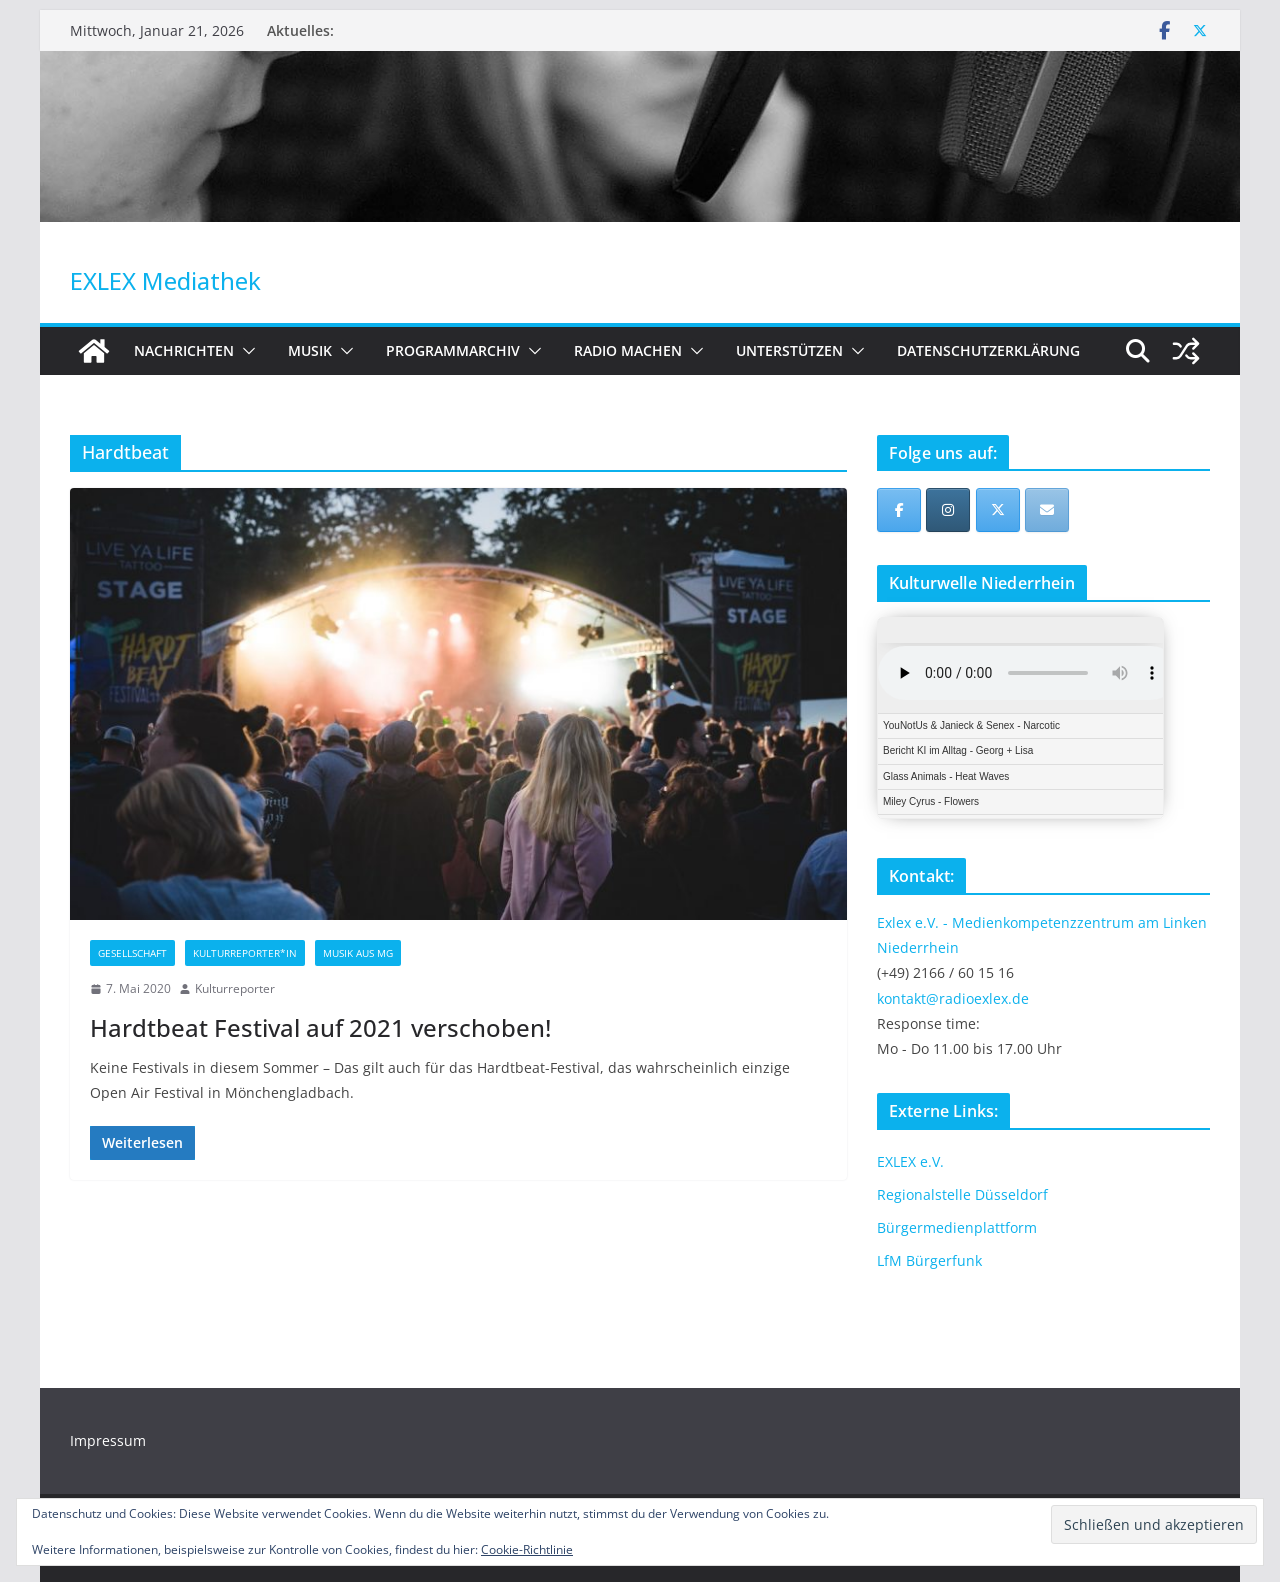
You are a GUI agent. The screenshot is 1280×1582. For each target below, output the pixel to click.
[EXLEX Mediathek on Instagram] (948, 510)
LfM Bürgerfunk (929, 1260)
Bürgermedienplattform (957, 1227)
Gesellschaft (132, 953)
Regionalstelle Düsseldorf (962, 1194)
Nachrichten (184, 350)
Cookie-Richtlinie (527, 1549)
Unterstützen (789, 350)
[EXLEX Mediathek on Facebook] (899, 510)
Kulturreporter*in (245, 953)
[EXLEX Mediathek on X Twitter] (998, 510)
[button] (245, 351)
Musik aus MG (358, 953)
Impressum (108, 1440)
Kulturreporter (235, 988)
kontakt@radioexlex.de (953, 998)
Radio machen (628, 350)
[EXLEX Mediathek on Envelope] (1047, 510)
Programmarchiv (453, 350)
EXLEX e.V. (910, 1161)
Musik (310, 350)
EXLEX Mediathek (165, 280)
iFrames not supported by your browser (1020, 718)
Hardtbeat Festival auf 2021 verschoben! (320, 1027)
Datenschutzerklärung (988, 350)
